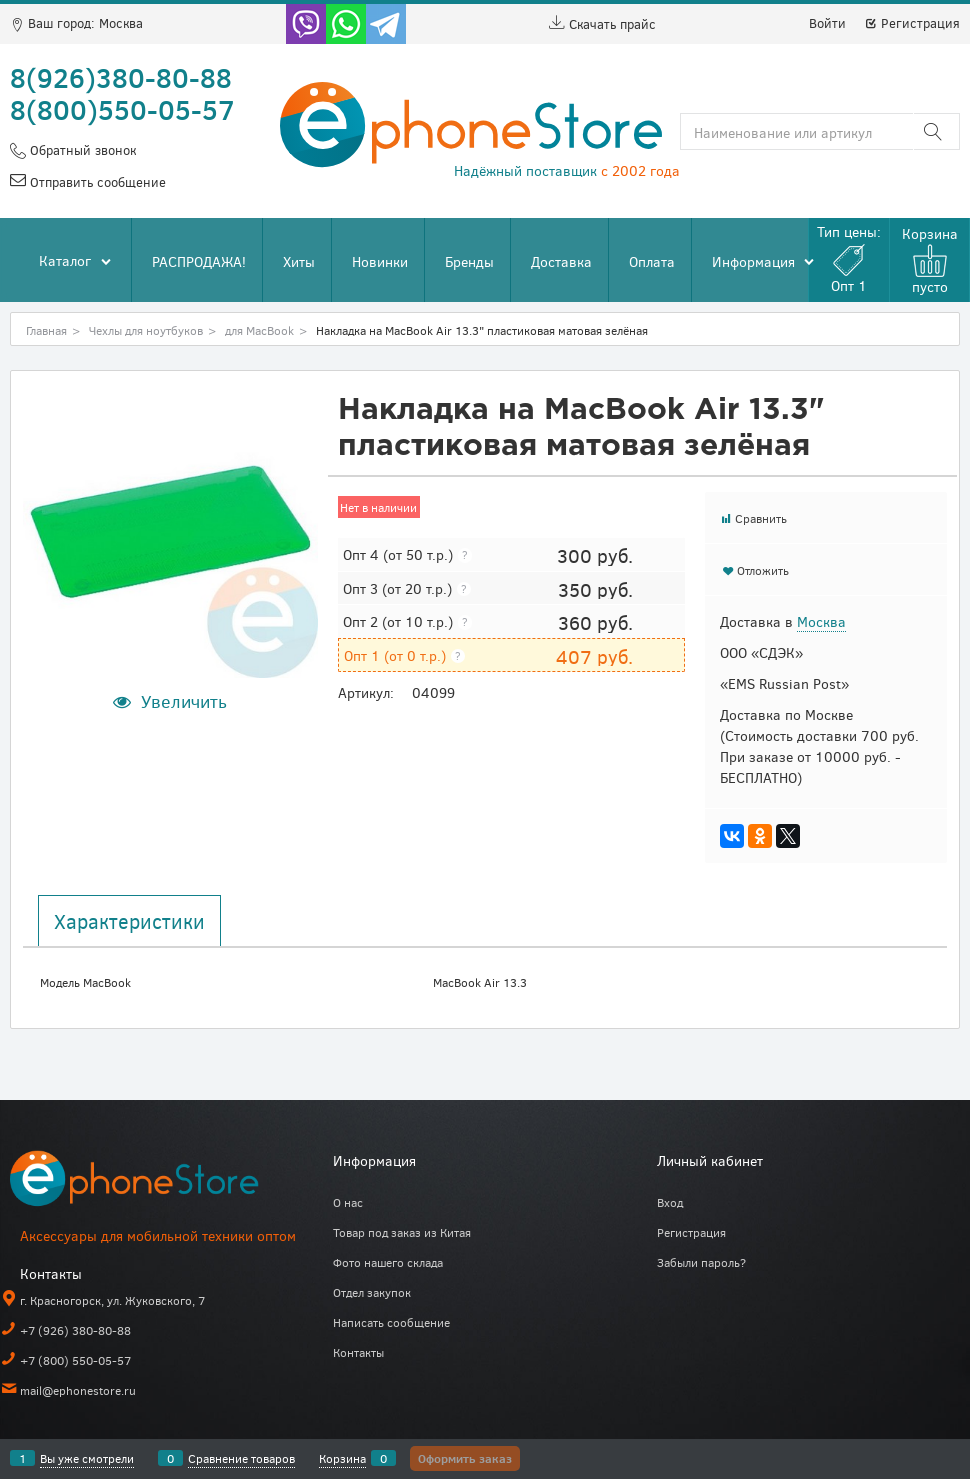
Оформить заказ (465, 1458)
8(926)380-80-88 (121, 77)
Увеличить (184, 701)
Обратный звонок (81, 150)
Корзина (342, 1458)
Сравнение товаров (241, 1458)
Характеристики (129, 921)
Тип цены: (849, 258)
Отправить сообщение (96, 182)
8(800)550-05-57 (122, 109)
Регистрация (912, 23)
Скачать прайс (602, 24)
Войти (827, 23)
